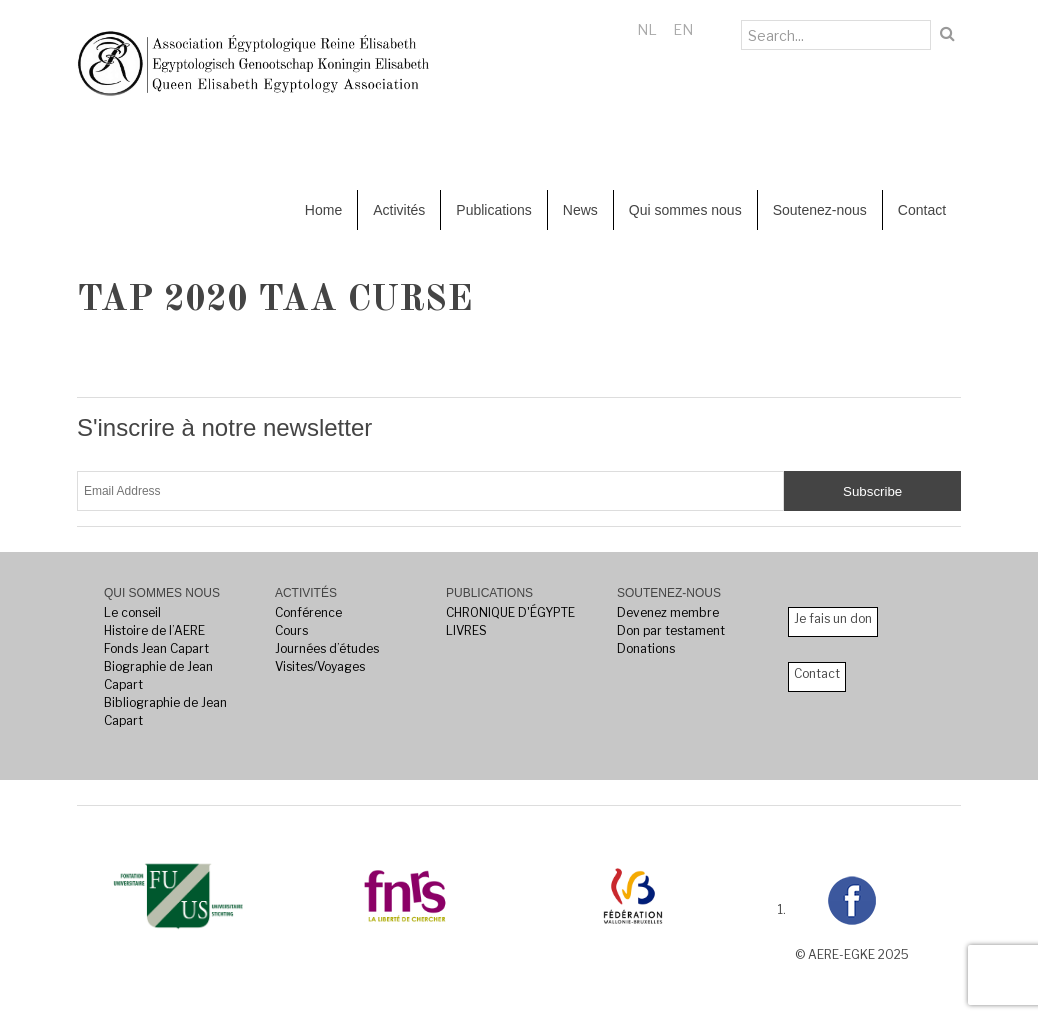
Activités (399, 210)
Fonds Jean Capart (156, 648)
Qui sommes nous (685, 210)
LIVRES (466, 630)
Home (323, 210)
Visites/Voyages (320, 666)
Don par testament (671, 630)
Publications (494, 210)
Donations (646, 648)
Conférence (308, 612)
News (580, 210)
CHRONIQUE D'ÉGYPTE (510, 612)
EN (683, 29)
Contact (922, 210)
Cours (291, 630)
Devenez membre (668, 612)
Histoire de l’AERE (154, 630)
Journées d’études (327, 648)
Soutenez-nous (820, 210)
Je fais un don (833, 618)
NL (647, 29)
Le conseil (132, 612)
